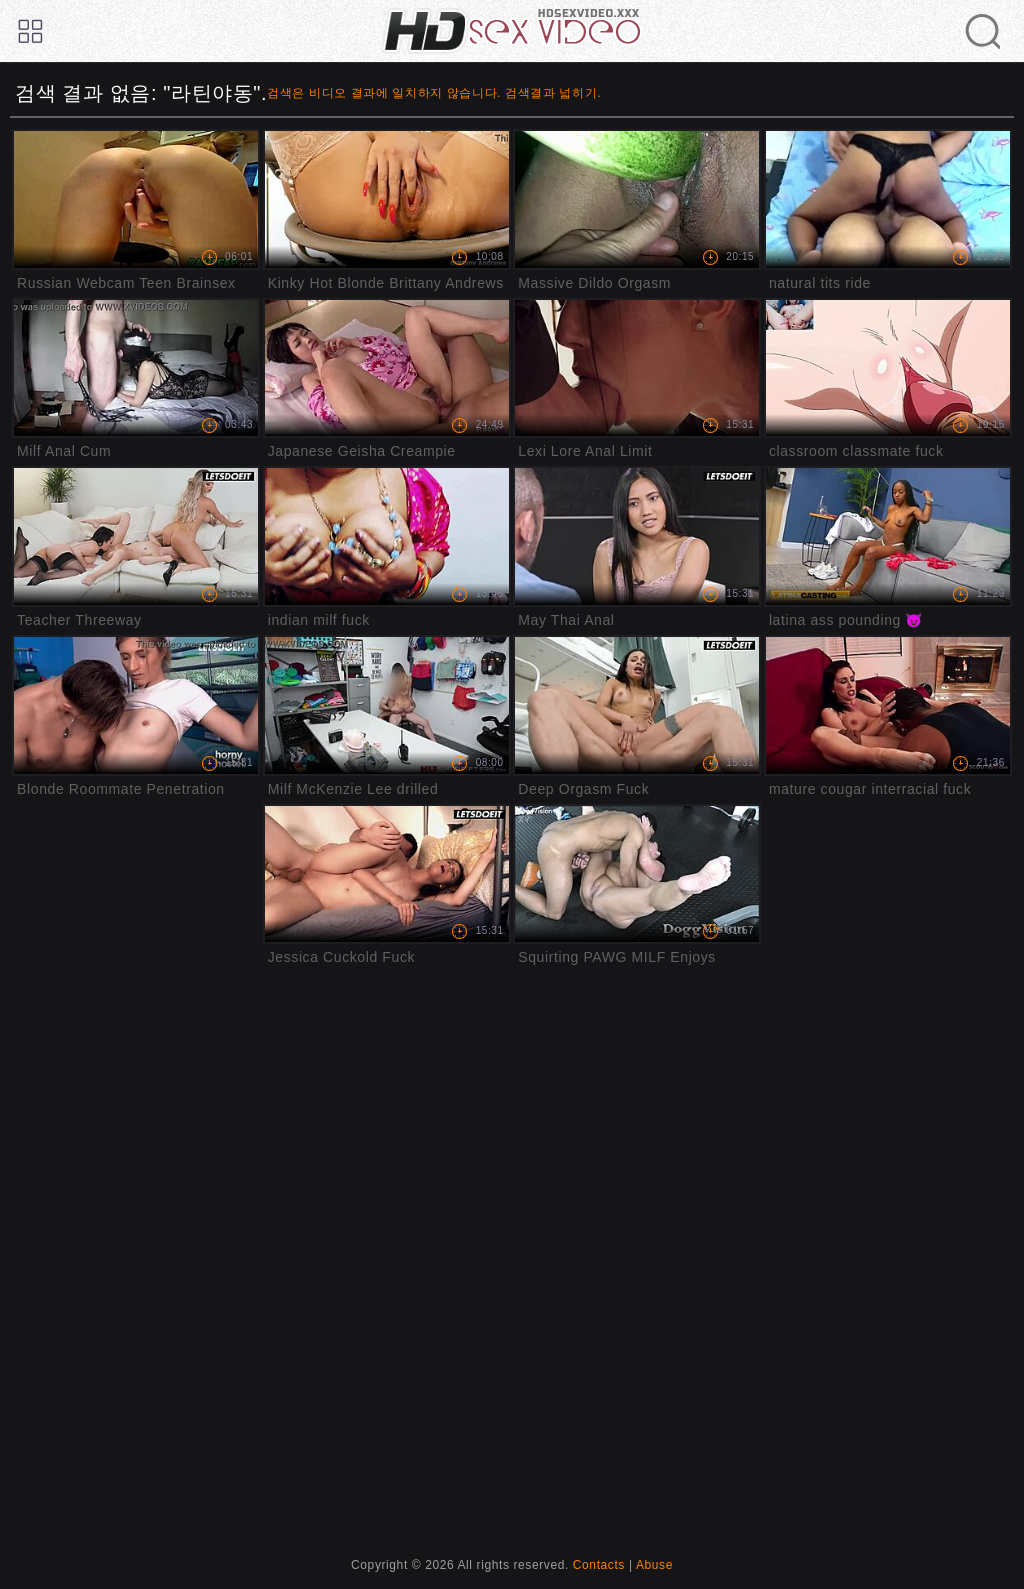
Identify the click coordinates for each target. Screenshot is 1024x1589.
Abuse (654, 1565)
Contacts (599, 1565)
